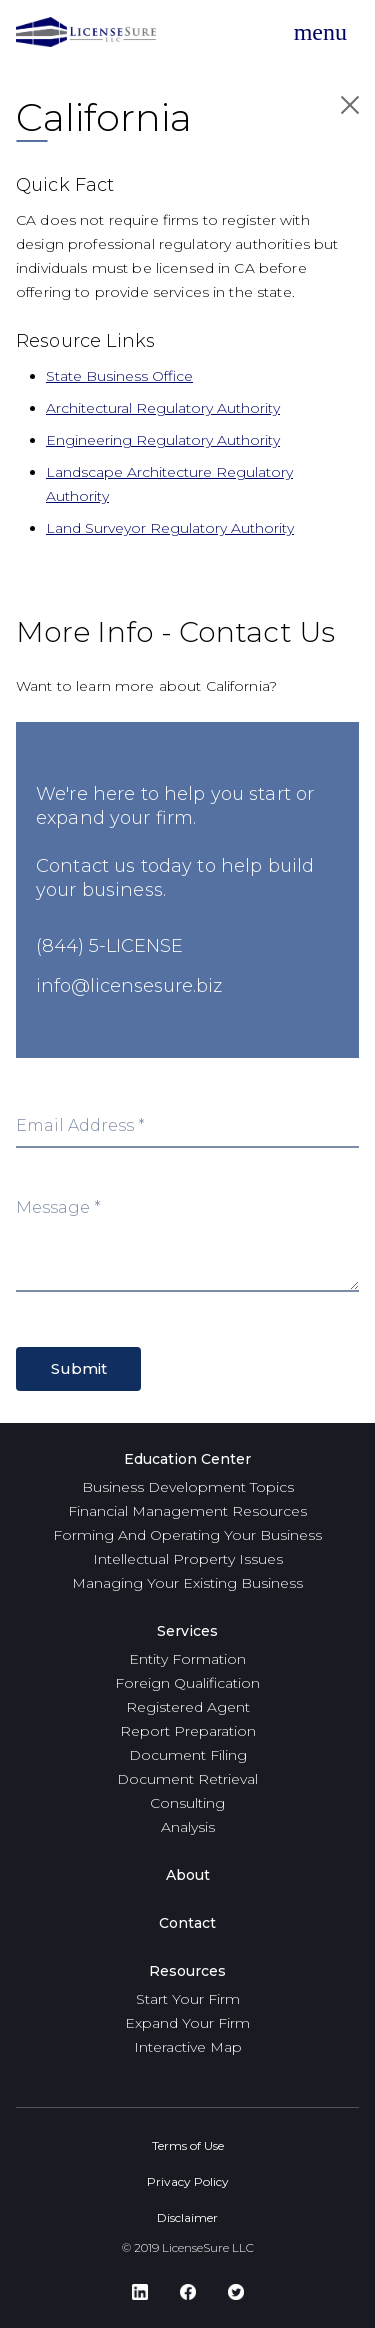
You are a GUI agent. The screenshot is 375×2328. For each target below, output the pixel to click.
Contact (187, 1923)
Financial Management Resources (187, 1511)
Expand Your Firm (187, 2023)
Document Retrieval (187, 1779)
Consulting (187, 1803)
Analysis (188, 1827)
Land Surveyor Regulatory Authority (170, 528)
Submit (79, 1368)
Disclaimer (187, 2217)
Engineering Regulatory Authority (163, 440)
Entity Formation (187, 1659)
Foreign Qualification (187, 1683)
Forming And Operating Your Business (187, 1535)
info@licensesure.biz (129, 986)
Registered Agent (188, 1707)
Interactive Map (188, 2047)
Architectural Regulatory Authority (163, 408)
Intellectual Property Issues (188, 1559)
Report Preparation (188, 1731)
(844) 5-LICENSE (109, 946)
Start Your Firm (188, 1999)
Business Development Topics (188, 1487)
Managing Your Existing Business (187, 1583)
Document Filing (188, 1755)
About (188, 1875)
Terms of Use (188, 2145)
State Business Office (119, 376)
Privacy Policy (188, 2181)
